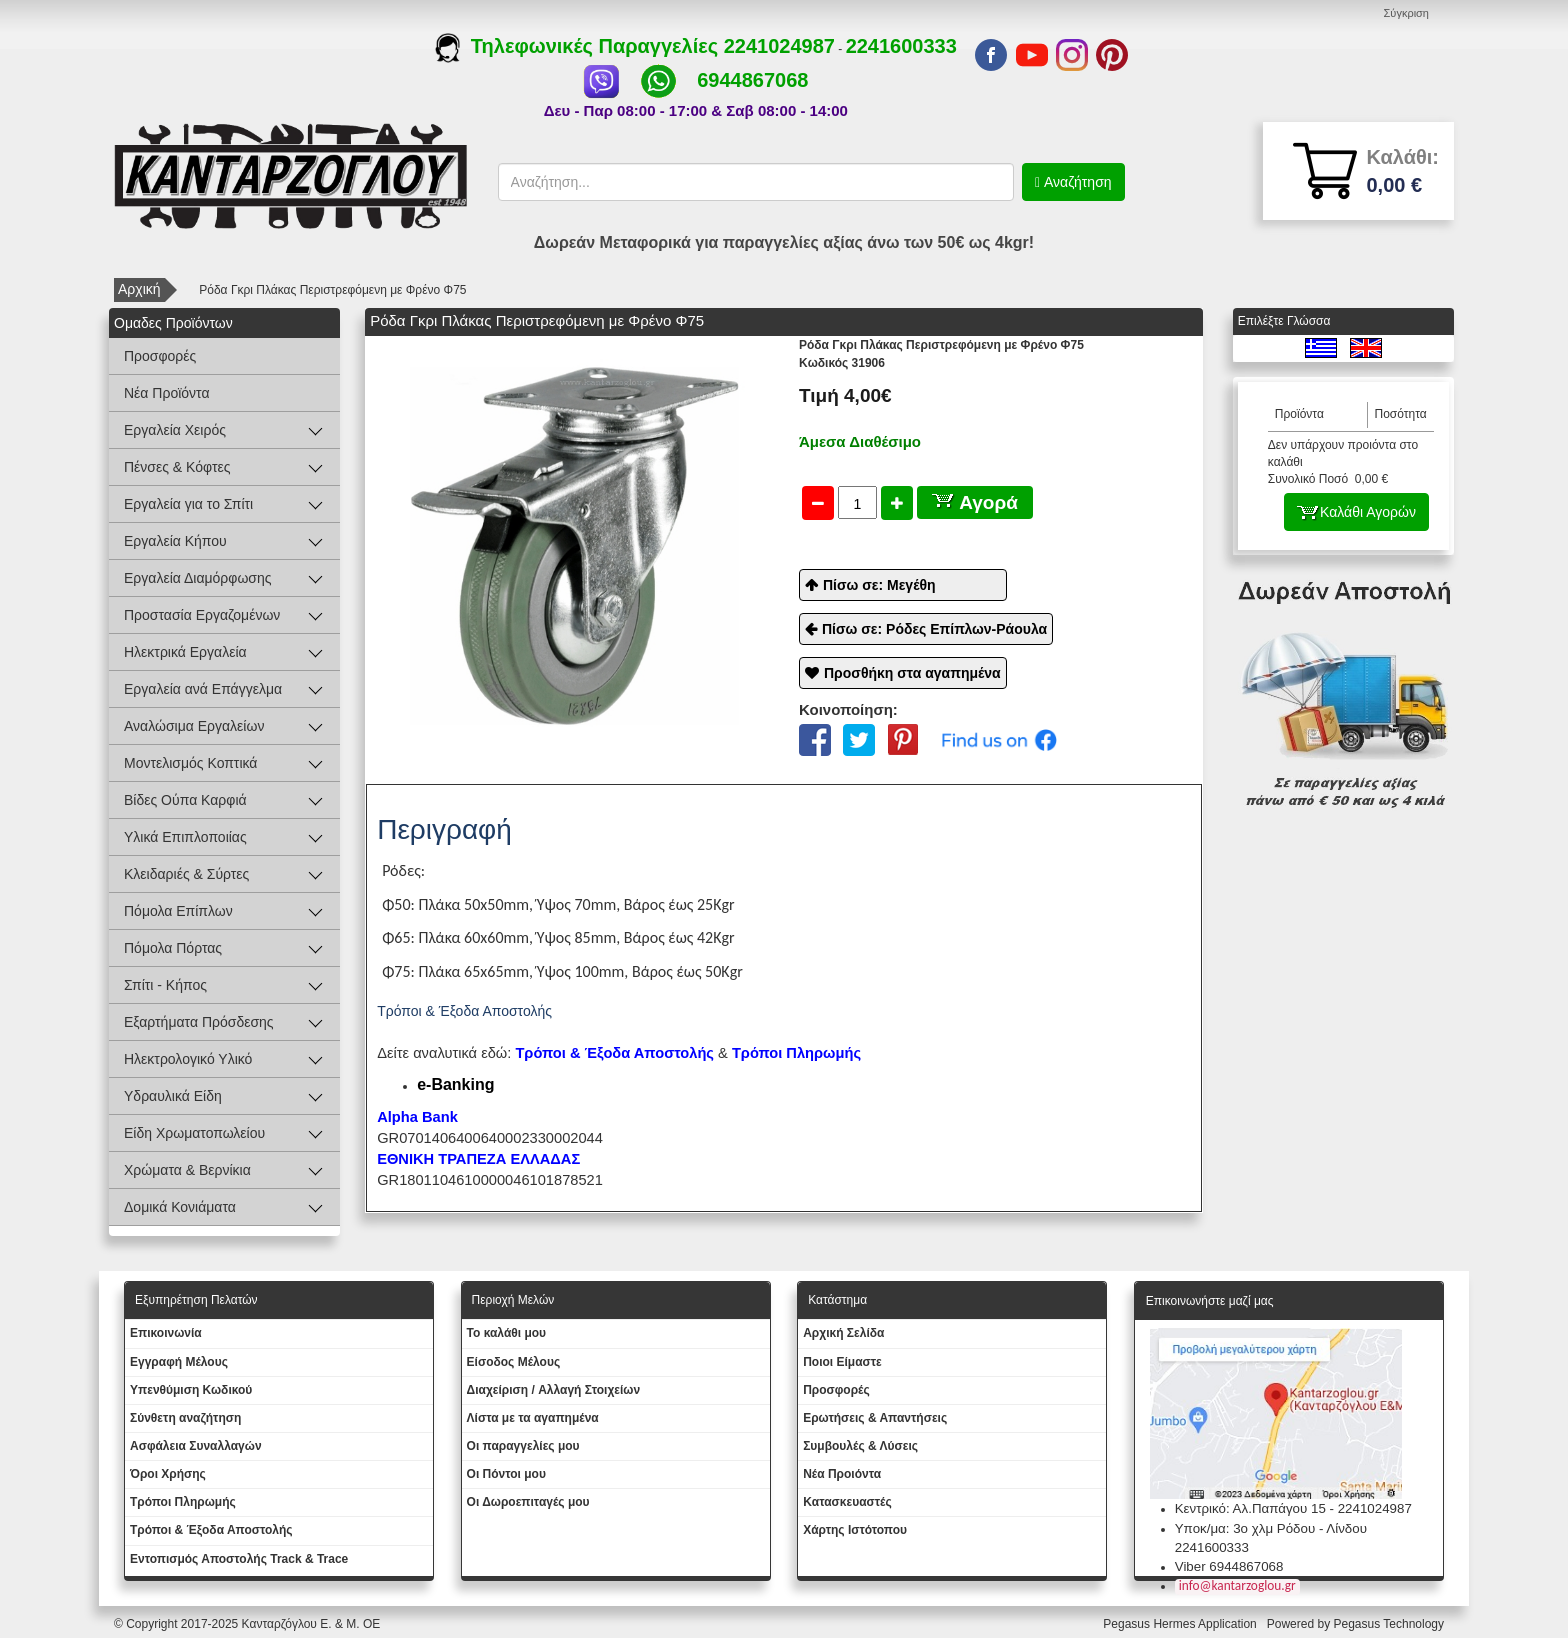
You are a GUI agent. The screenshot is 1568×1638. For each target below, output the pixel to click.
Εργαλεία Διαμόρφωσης (198, 578)
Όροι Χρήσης (168, 1474)
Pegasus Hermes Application (1181, 1624)
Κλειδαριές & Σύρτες (186, 874)
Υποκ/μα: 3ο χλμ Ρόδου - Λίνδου (1271, 1528)
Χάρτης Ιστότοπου (855, 1530)
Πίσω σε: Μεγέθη (879, 585)
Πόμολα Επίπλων (178, 911)
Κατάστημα (837, 1300)
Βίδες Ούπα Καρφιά (185, 800)
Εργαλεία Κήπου (175, 541)
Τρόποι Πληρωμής (796, 1053)
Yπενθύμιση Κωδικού (191, 1390)
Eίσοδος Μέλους (514, 1362)
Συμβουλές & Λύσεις (860, 1446)
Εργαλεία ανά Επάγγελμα (203, 689)
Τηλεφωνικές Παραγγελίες (579, 46)
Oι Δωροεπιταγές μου (528, 1502)
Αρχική (139, 289)
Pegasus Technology (1390, 1624)
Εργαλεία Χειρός (175, 430)
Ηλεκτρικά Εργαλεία (185, 652)
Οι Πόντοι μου (506, 1474)
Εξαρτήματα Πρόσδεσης (199, 1022)
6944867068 (752, 80)
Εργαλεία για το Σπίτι (188, 504)
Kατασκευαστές (847, 1502)
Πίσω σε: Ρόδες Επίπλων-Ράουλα (934, 629)
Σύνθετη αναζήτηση (185, 1418)
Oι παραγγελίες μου (523, 1446)
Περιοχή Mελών (513, 1300)
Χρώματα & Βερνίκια (187, 1170)
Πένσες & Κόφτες (177, 467)
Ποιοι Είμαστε (842, 1362)
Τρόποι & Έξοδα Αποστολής (211, 1530)
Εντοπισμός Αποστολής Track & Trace (239, 1559)
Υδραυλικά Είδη (173, 1096)
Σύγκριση (1406, 13)
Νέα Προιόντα (842, 1474)
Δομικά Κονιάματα (180, 1207)
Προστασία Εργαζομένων (202, 615)
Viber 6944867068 (1229, 1566)
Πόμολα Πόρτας (173, 948)
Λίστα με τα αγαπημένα (533, 1418)
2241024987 (779, 46)
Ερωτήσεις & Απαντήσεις (875, 1418)
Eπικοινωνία (166, 1333)
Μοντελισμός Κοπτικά (190, 763)
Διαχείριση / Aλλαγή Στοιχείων (554, 1390)
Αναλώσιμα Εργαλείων (194, 726)
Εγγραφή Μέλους (179, 1362)
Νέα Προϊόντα (167, 393)
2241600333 (901, 46)
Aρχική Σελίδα (843, 1333)
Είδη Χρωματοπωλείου (194, 1133)
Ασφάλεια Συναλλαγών (196, 1446)
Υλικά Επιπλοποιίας (185, 837)
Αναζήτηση (1076, 182)
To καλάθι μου (507, 1333)
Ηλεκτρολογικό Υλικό (188, 1059)
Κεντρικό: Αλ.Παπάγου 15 (1250, 1508)
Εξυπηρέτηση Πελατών (196, 1300)
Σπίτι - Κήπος (165, 985)
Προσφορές (160, 356)
